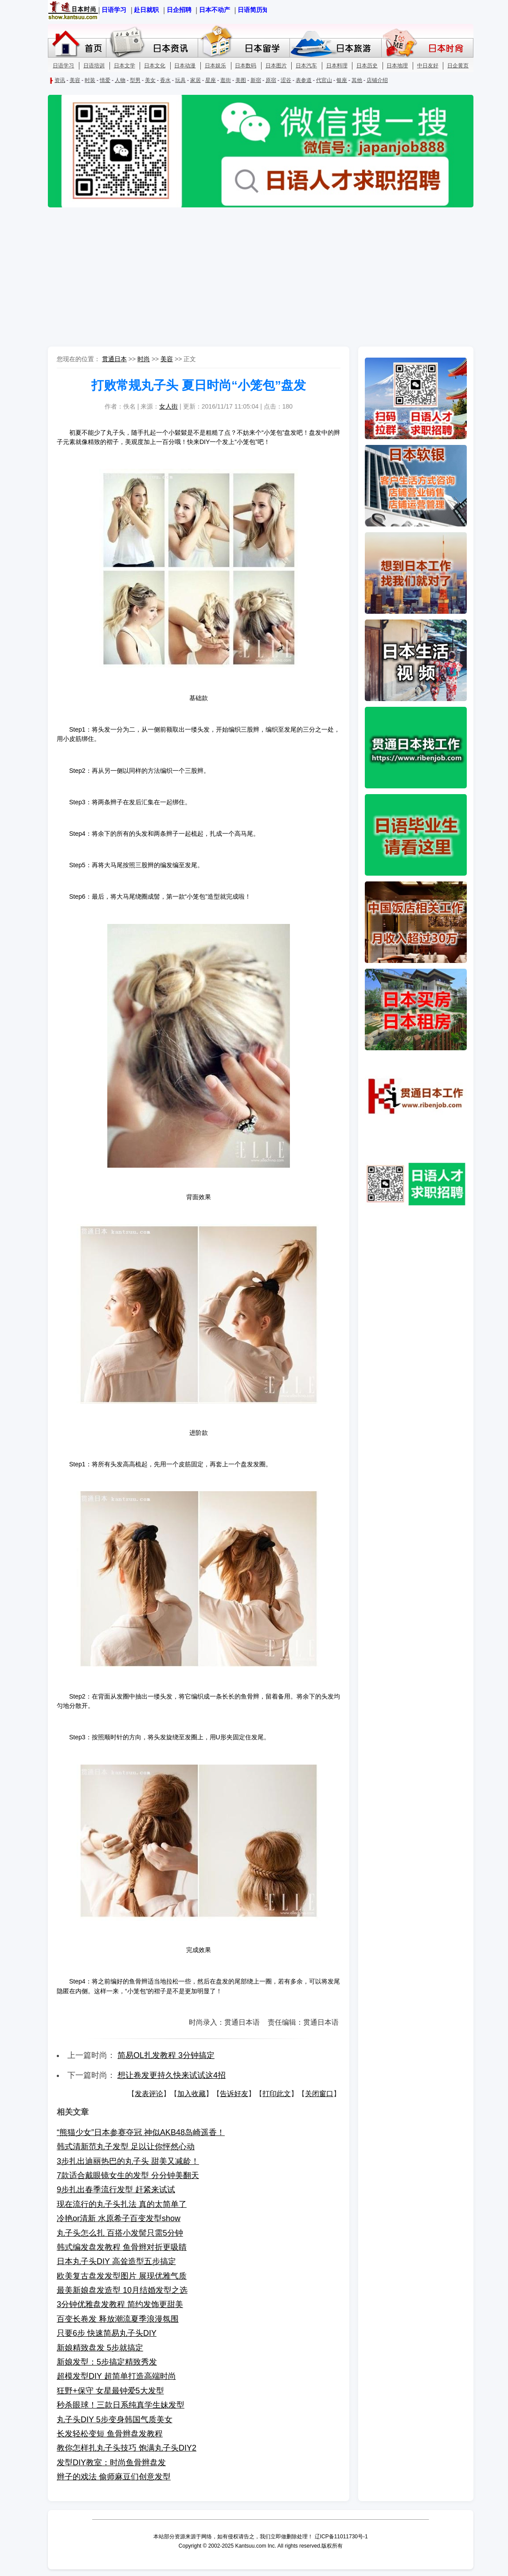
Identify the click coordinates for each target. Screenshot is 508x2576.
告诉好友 (234, 2093)
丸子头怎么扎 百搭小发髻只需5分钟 (120, 2233)
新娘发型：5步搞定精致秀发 (107, 2362)
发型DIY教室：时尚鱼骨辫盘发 (111, 2462)
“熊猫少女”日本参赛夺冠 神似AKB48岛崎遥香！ (141, 2132)
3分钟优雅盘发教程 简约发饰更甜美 (120, 2304)
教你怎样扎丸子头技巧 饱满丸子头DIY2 (126, 2447)
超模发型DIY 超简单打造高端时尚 (116, 2376)
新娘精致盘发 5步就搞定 (100, 2347)
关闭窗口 (319, 2093)
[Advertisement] (254, 278)
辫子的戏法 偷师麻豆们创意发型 (114, 2476)
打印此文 (276, 2093)
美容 (166, 358)
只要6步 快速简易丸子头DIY (106, 2333)
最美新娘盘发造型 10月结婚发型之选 (122, 2290)
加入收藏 (191, 2093)
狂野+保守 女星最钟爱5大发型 (110, 2390)
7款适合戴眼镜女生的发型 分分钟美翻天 (128, 2175)
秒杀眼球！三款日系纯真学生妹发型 (120, 2405)
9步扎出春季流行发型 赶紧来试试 (116, 2189)
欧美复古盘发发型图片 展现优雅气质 (122, 2276)
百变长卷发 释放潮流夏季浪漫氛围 (118, 2319)
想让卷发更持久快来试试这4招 (171, 2075)
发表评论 (149, 2093)
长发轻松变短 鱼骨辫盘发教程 (110, 2433)
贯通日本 (114, 358)
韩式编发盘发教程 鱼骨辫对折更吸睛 (122, 2247)
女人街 (168, 406)
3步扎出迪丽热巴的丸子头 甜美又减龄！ (128, 2161)
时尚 (143, 358)
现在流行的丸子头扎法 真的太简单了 (122, 2204)
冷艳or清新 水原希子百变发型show (118, 2218)
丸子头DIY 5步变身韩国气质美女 (114, 2419)
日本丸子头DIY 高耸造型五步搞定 (116, 2261)
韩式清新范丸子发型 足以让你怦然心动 (126, 2146)
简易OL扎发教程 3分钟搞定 (166, 2055)
